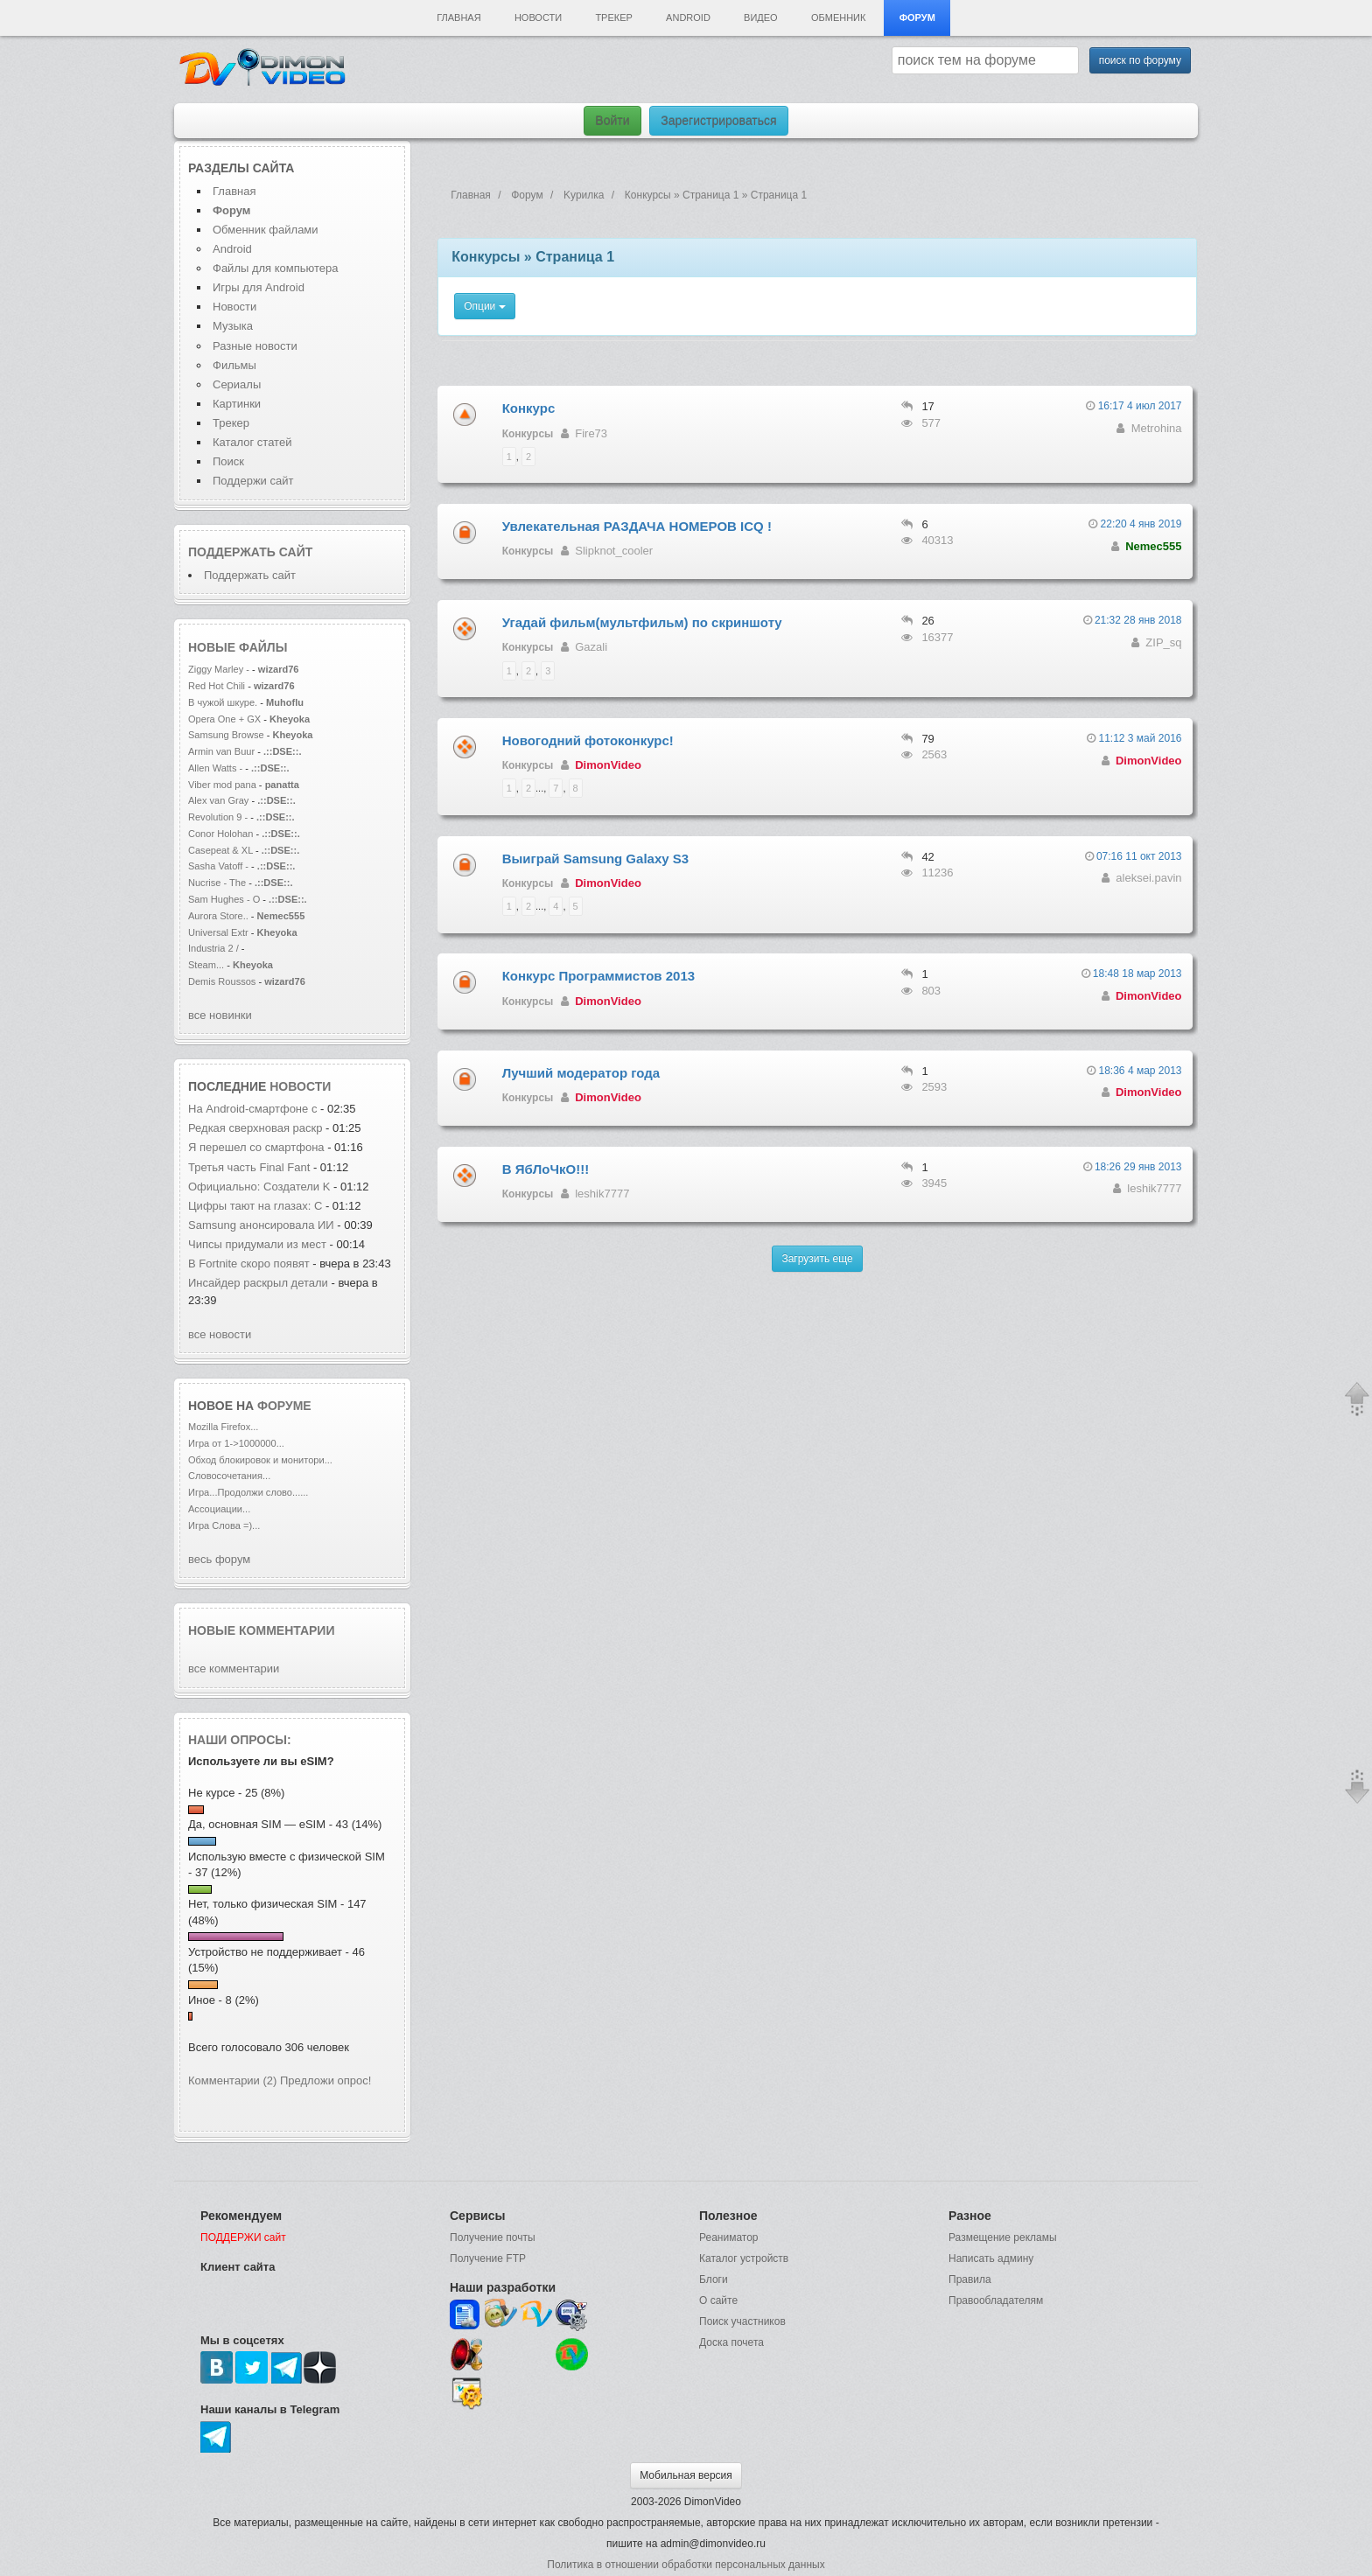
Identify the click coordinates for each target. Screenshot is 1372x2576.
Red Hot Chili (218, 686)
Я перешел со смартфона (257, 1147)
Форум (917, 17)
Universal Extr (218, 932)
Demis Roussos (223, 981)
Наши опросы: (239, 1740)
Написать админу (990, 2258)
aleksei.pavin (1148, 877)
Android (688, 17)
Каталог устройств (743, 2258)
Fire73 (591, 433)
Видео (761, 17)
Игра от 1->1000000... (236, 1443)
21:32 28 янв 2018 (1138, 620)
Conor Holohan (222, 833)
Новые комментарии (261, 1630)
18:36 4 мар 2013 (1140, 1071)
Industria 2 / (215, 948)
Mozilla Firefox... (223, 1426)
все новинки (220, 1015)
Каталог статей (252, 442)
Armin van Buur (221, 751)
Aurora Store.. (218, 916)
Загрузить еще (816, 1259)
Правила (969, 2279)
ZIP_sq (1163, 642)
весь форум (219, 1559)
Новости (538, 17)
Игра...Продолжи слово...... (248, 1492)
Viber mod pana (222, 784)
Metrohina (1156, 428)
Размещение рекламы (1002, 2237)
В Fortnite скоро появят (249, 1263)
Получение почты (493, 2237)
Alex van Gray (219, 800)
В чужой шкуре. (222, 702)
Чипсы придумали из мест (257, 1244)
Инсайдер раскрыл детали (258, 1282)
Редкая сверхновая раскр (255, 1127)
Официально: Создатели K (259, 1186)
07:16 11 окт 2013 (1139, 856)
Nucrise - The (218, 882)
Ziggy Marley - (218, 669)
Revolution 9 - (218, 817)
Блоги (713, 2279)
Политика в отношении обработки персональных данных (685, 2565)
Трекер (613, 17)
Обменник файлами (265, 229)
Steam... (206, 965)
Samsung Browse (226, 735)
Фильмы (234, 365)
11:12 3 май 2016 (1139, 738)
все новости (219, 1334)
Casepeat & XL (222, 850)
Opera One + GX (224, 719)
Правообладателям (995, 2300)
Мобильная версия (686, 2475)
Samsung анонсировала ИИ (261, 1225)
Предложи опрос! (325, 2080)
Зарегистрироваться (718, 121)
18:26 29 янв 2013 (1138, 1167)
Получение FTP (488, 2258)
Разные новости (255, 346)
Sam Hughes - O (224, 899)
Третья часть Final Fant (249, 1167)
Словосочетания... (229, 1475)
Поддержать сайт (250, 552)
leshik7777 (602, 1193)
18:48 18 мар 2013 (1137, 973)
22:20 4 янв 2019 (1141, 524)
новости (300, 1086)
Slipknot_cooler (614, 550)
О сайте (718, 2300)
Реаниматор (729, 2237)
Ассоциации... (219, 1509)
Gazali (591, 646)
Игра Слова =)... (224, 1525)
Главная (458, 17)
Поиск (228, 461)
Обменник (838, 17)
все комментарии (233, 1668)
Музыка (233, 325)
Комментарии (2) (232, 2080)
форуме (284, 1406)
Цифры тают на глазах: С (255, 1205)
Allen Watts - (216, 768)
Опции (484, 306)
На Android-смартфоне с (254, 1108)
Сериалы (237, 384)
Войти (612, 121)
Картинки (237, 403)
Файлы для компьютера (276, 268)
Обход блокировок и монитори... (260, 1460)
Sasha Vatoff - (218, 866)
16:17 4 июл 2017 (1140, 406)
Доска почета (731, 2342)
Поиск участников (742, 2321)
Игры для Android (258, 287)
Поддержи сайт (253, 480)
